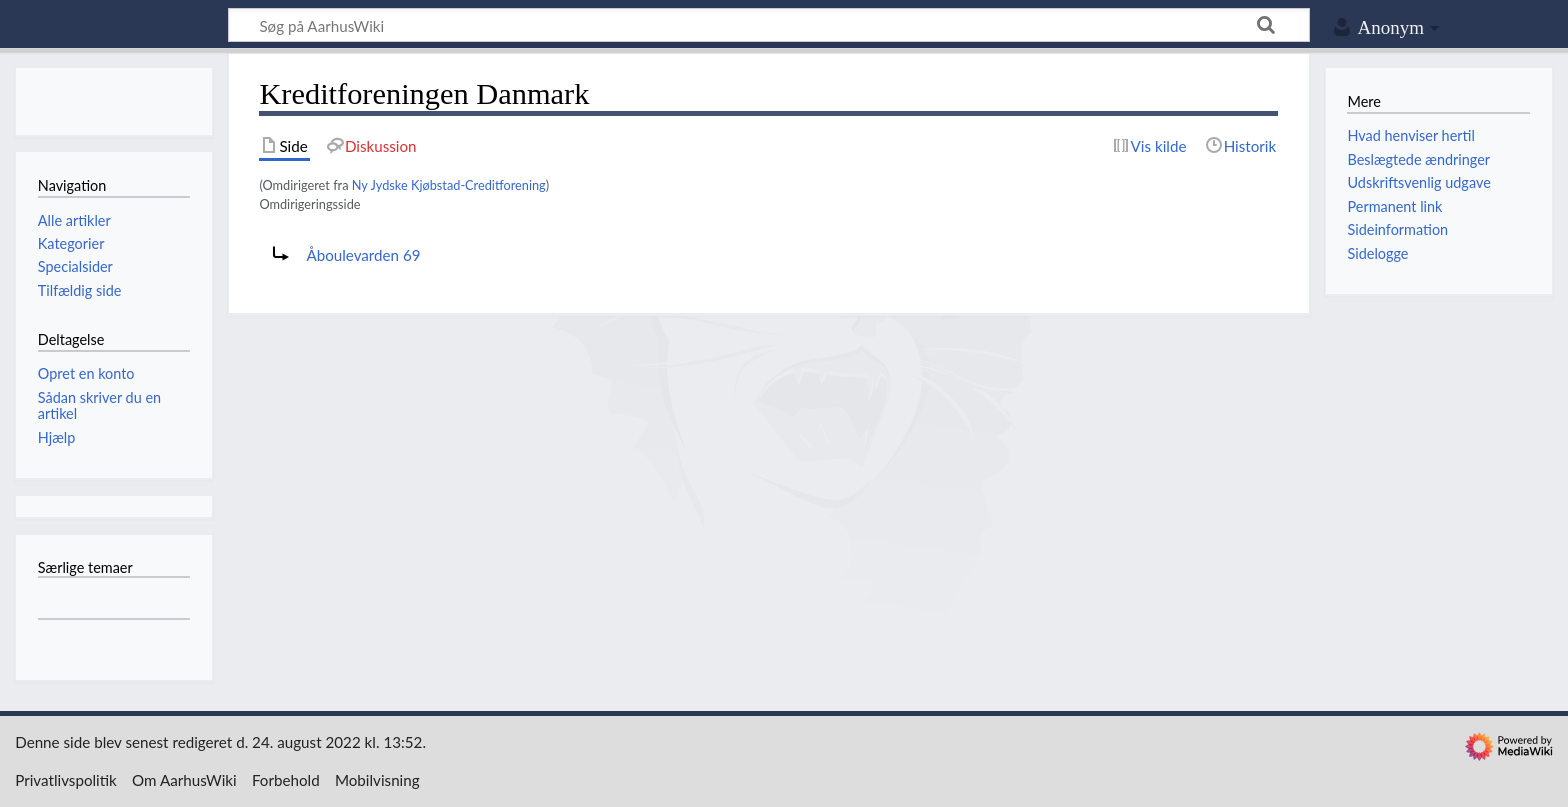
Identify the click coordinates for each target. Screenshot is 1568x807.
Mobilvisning (377, 780)
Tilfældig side (80, 290)
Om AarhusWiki (184, 780)
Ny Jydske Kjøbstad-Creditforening (449, 185)
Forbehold (286, 780)
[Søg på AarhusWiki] (769, 25)
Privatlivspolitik (66, 780)
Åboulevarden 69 (363, 255)
